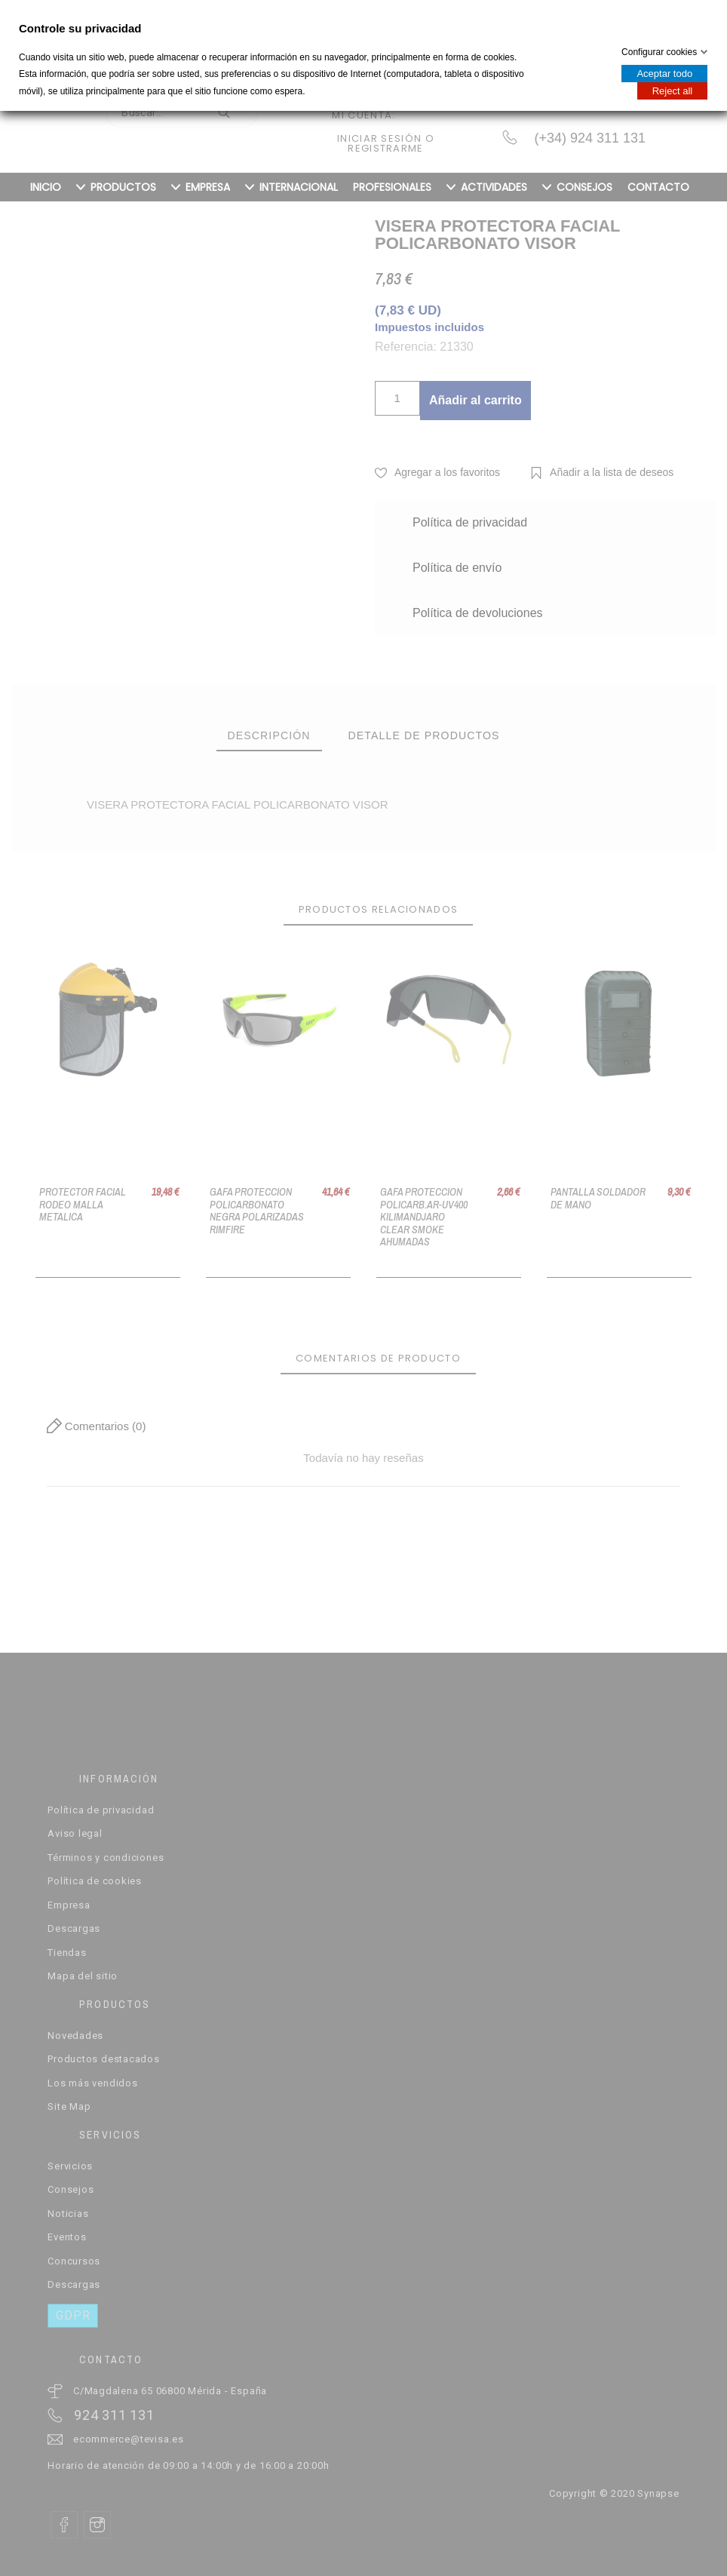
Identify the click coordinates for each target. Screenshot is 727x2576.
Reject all (672, 91)
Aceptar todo (664, 73)
